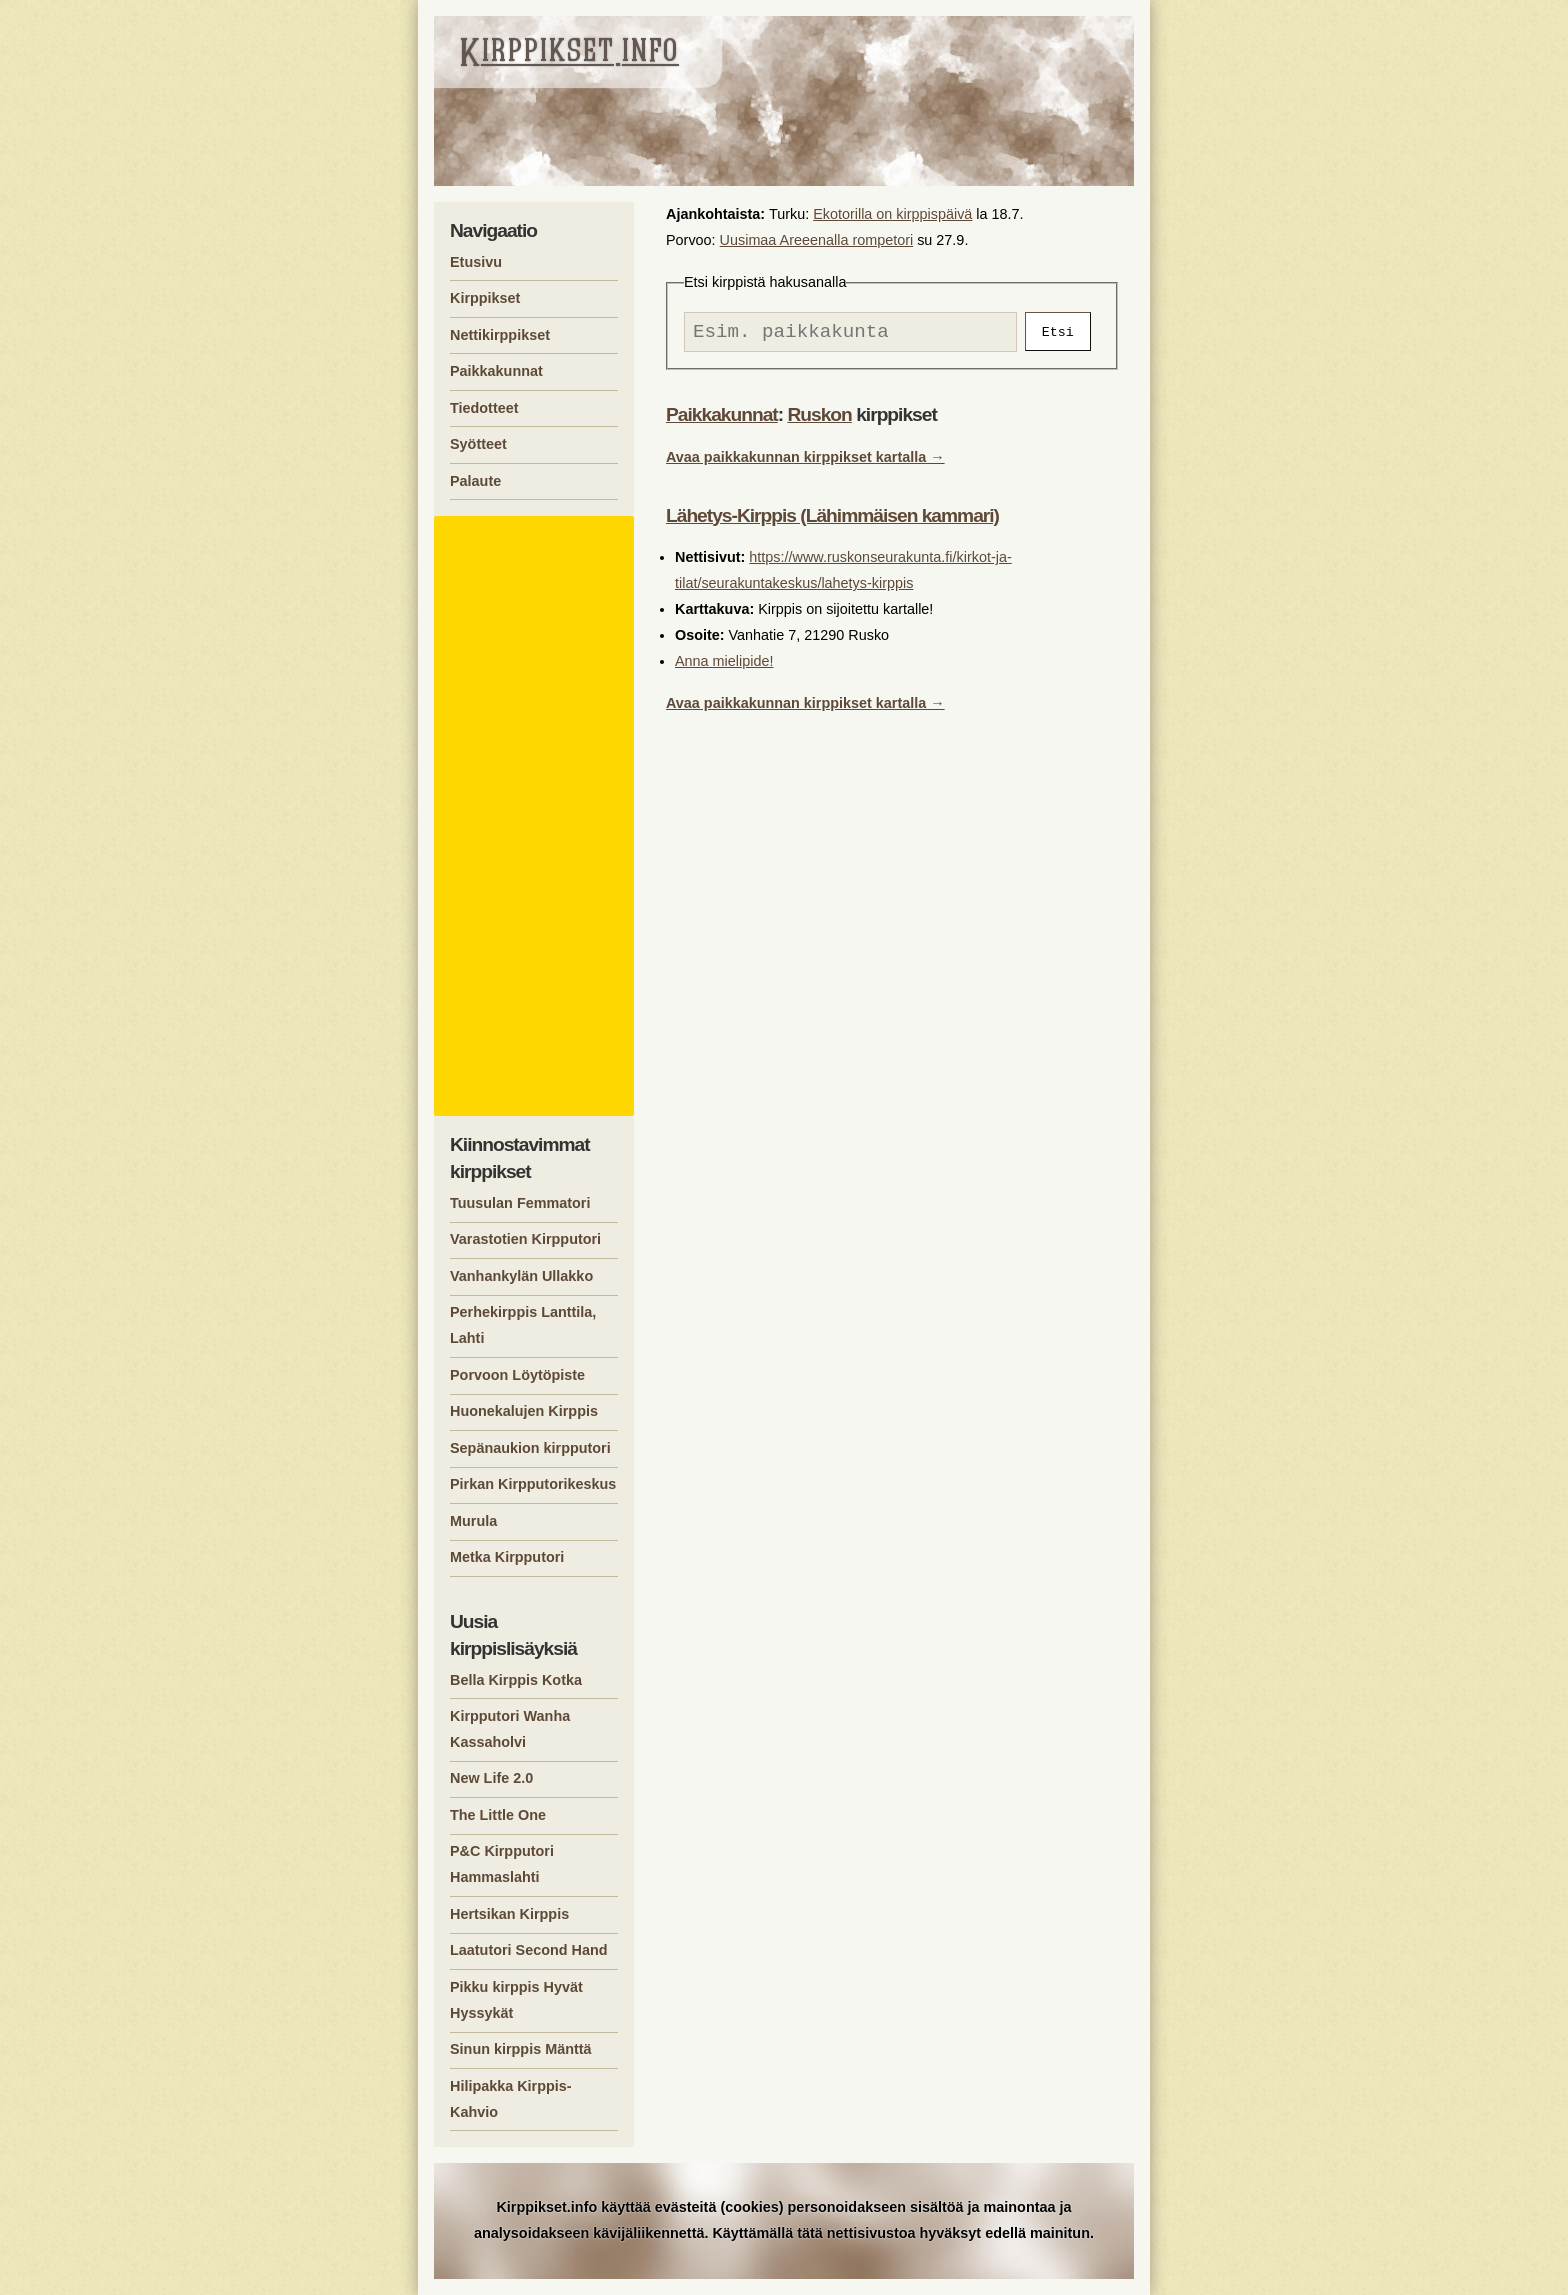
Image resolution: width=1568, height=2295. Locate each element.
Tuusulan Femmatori (520, 1203)
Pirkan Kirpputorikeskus (533, 1484)
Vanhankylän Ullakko (521, 1276)
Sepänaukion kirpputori (530, 1448)
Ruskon (819, 419)
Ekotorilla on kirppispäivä (892, 214)
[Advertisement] (537, 816)
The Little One (498, 1815)
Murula (473, 1521)
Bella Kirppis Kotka (516, 1680)
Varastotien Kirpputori (525, 1239)
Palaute (475, 481)
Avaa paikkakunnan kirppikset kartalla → (805, 462)
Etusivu (476, 262)
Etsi (1058, 334)
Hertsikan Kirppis (509, 1914)
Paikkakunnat (722, 419)
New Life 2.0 (491, 1778)
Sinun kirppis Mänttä (521, 2049)
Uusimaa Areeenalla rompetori (817, 240)
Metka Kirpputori (507, 1557)
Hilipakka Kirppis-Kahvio (511, 2099)
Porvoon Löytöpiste (517, 1375)
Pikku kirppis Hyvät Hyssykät (516, 2000)
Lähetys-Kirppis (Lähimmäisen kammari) (832, 520)
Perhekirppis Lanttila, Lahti (523, 1325)
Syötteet (478, 444)
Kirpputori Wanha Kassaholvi (510, 1729)
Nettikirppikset (500, 335)
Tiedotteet (484, 408)
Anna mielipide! (724, 666)
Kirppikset (485, 298)
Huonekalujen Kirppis (524, 1411)
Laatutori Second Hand (529, 1950)
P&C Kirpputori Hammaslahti (502, 1864)
